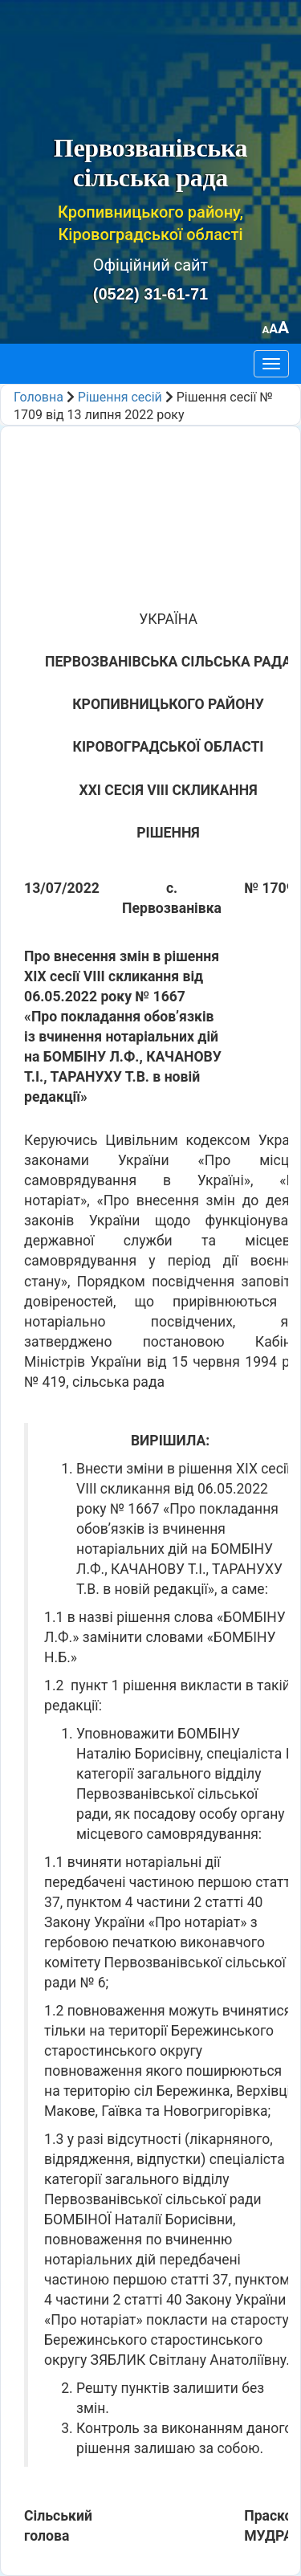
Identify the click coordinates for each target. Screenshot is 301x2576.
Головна (38, 397)
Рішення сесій (120, 397)
